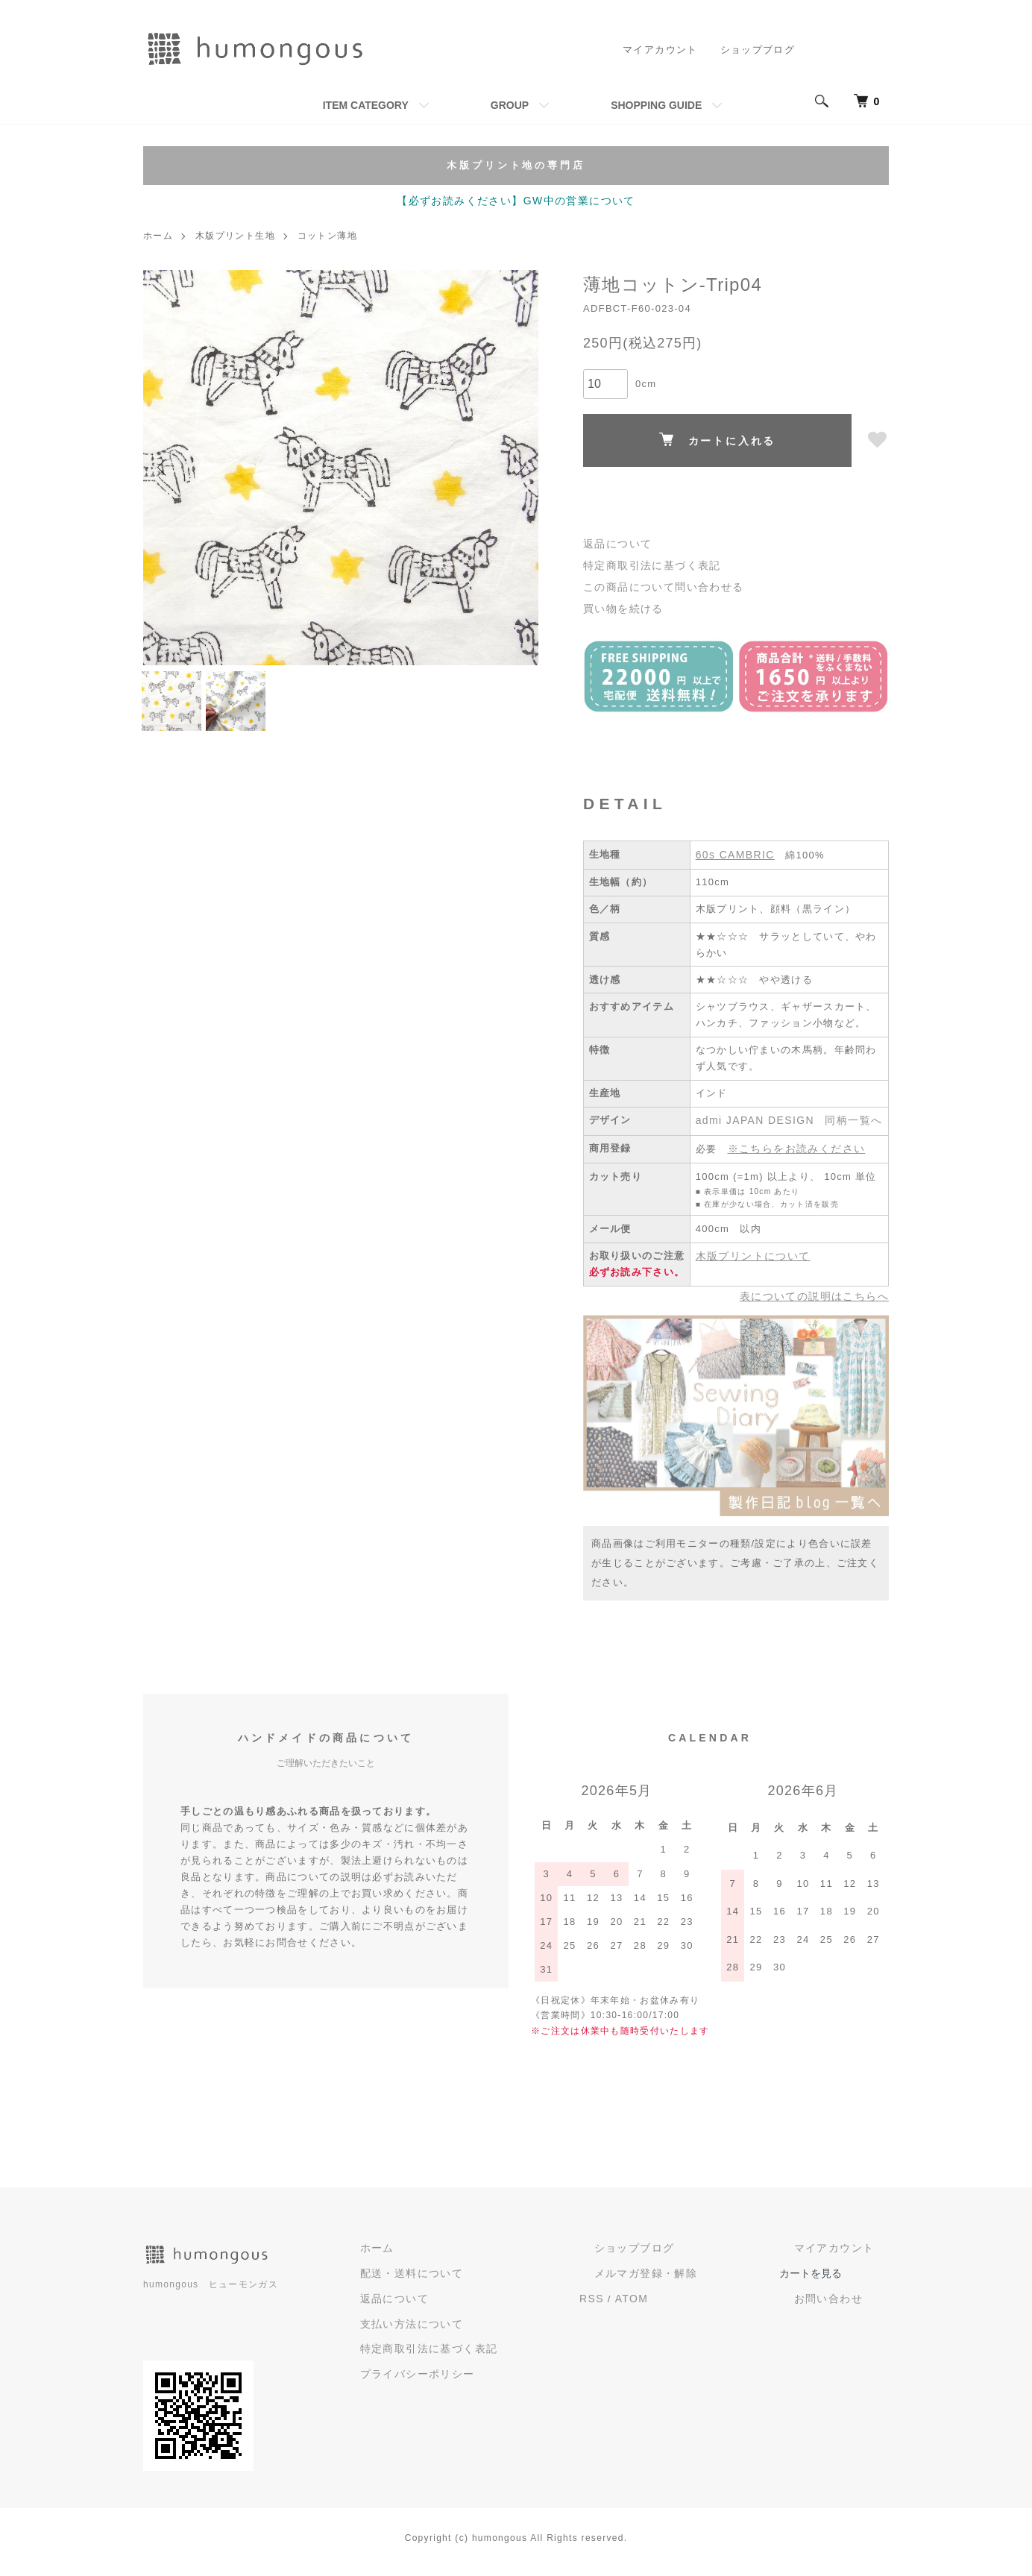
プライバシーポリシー (509, 2375)
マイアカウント (660, 49)
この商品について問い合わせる (657, 582)
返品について (615, 542)
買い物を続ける (620, 603)
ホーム (158, 235)
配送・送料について (504, 2279)
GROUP (510, 105)
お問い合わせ (846, 2304)
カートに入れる (717, 439)
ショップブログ (757, 49)
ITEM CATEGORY (366, 105)
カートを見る (845, 2280)
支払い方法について (504, 2327)
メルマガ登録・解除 (699, 2279)
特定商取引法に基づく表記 (647, 562)
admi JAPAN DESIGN (751, 1132)
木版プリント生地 (234, 235)
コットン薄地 (326, 235)
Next (516, 466)
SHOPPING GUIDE (656, 105)
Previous (165, 466)
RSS (662, 2303)
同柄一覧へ (843, 1132)
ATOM (700, 2303)
